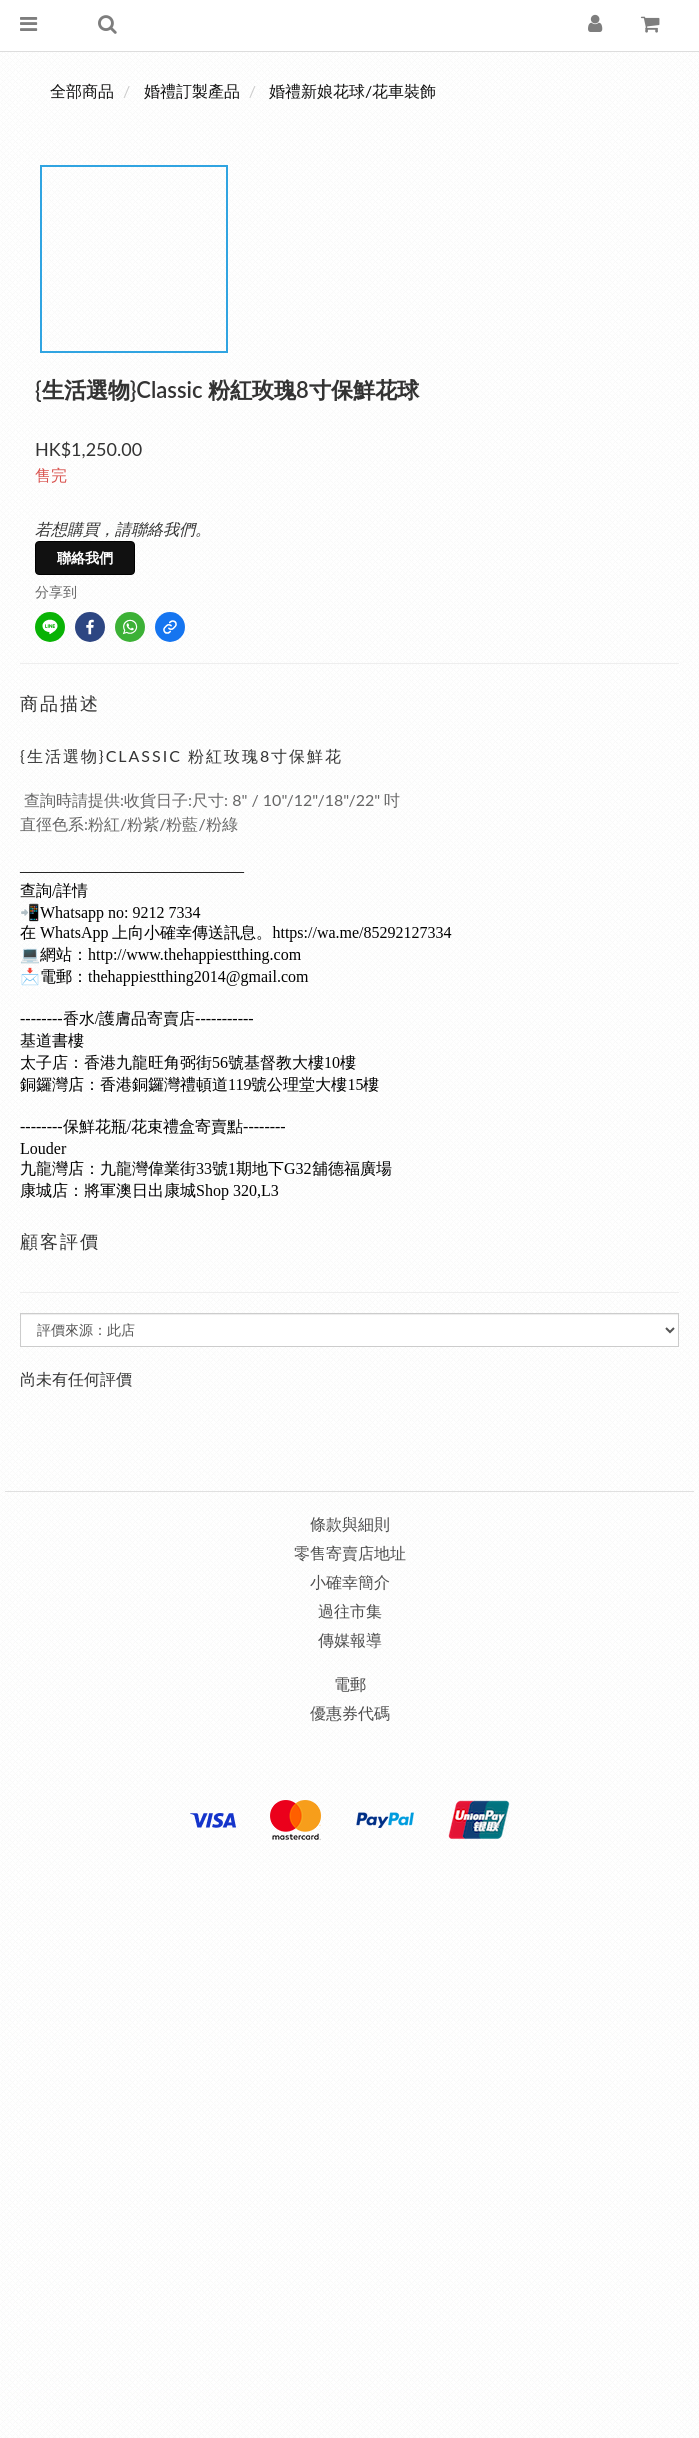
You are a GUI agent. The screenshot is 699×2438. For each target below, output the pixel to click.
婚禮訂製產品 (192, 90)
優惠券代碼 (350, 1712)
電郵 (350, 1683)
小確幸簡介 (350, 1581)
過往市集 (350, 1610)
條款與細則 (350, 1523)
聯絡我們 (85, 557)
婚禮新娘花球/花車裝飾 (352, 90)
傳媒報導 (350, 1639)
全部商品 (82, 90)
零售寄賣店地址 (350, 1552)
